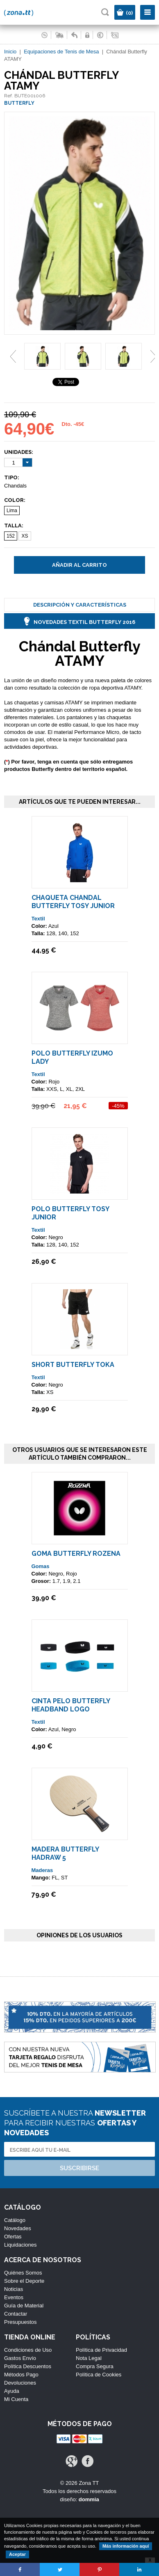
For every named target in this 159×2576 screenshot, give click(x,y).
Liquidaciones (20, 2245)
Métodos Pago (21, 2374)
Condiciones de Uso (28, 2350)
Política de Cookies (98, 2374)
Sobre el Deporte (24, 2281)
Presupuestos (20, 2322)
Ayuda (11, 2391)
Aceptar (17, 2554)
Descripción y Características (79, 605)
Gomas (41, 1566)
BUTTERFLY (19, 103)
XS (25, 536)
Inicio (10, 51)
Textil (38, 918)
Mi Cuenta (16, 2399)
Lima (12, 510)
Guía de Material (23, 2305)
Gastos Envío (20, 2358)
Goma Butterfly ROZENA (76, 1553)
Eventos (13, 2297)
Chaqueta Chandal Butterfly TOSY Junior (73, 902)
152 (11, 536)
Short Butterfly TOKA (73, 1364)
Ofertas (13, 2236)
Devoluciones (20, 2383)
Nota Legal (89, 2358)
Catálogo (14, 2220)
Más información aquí (125, 2546)
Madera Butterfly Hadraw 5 (65, 1853)
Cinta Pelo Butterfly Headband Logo (71, 1705)
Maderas (42, 1870)
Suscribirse (79, 2168)
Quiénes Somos (23, 2273)
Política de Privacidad (101, 2350)
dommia (89, 2499)
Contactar (15, 2314)
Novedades (17, 2228)
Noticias (13, 2289)
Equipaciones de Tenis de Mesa (61, 51)
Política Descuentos (27, 2366)
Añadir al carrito (79, 565)
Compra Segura (95, 2366)
